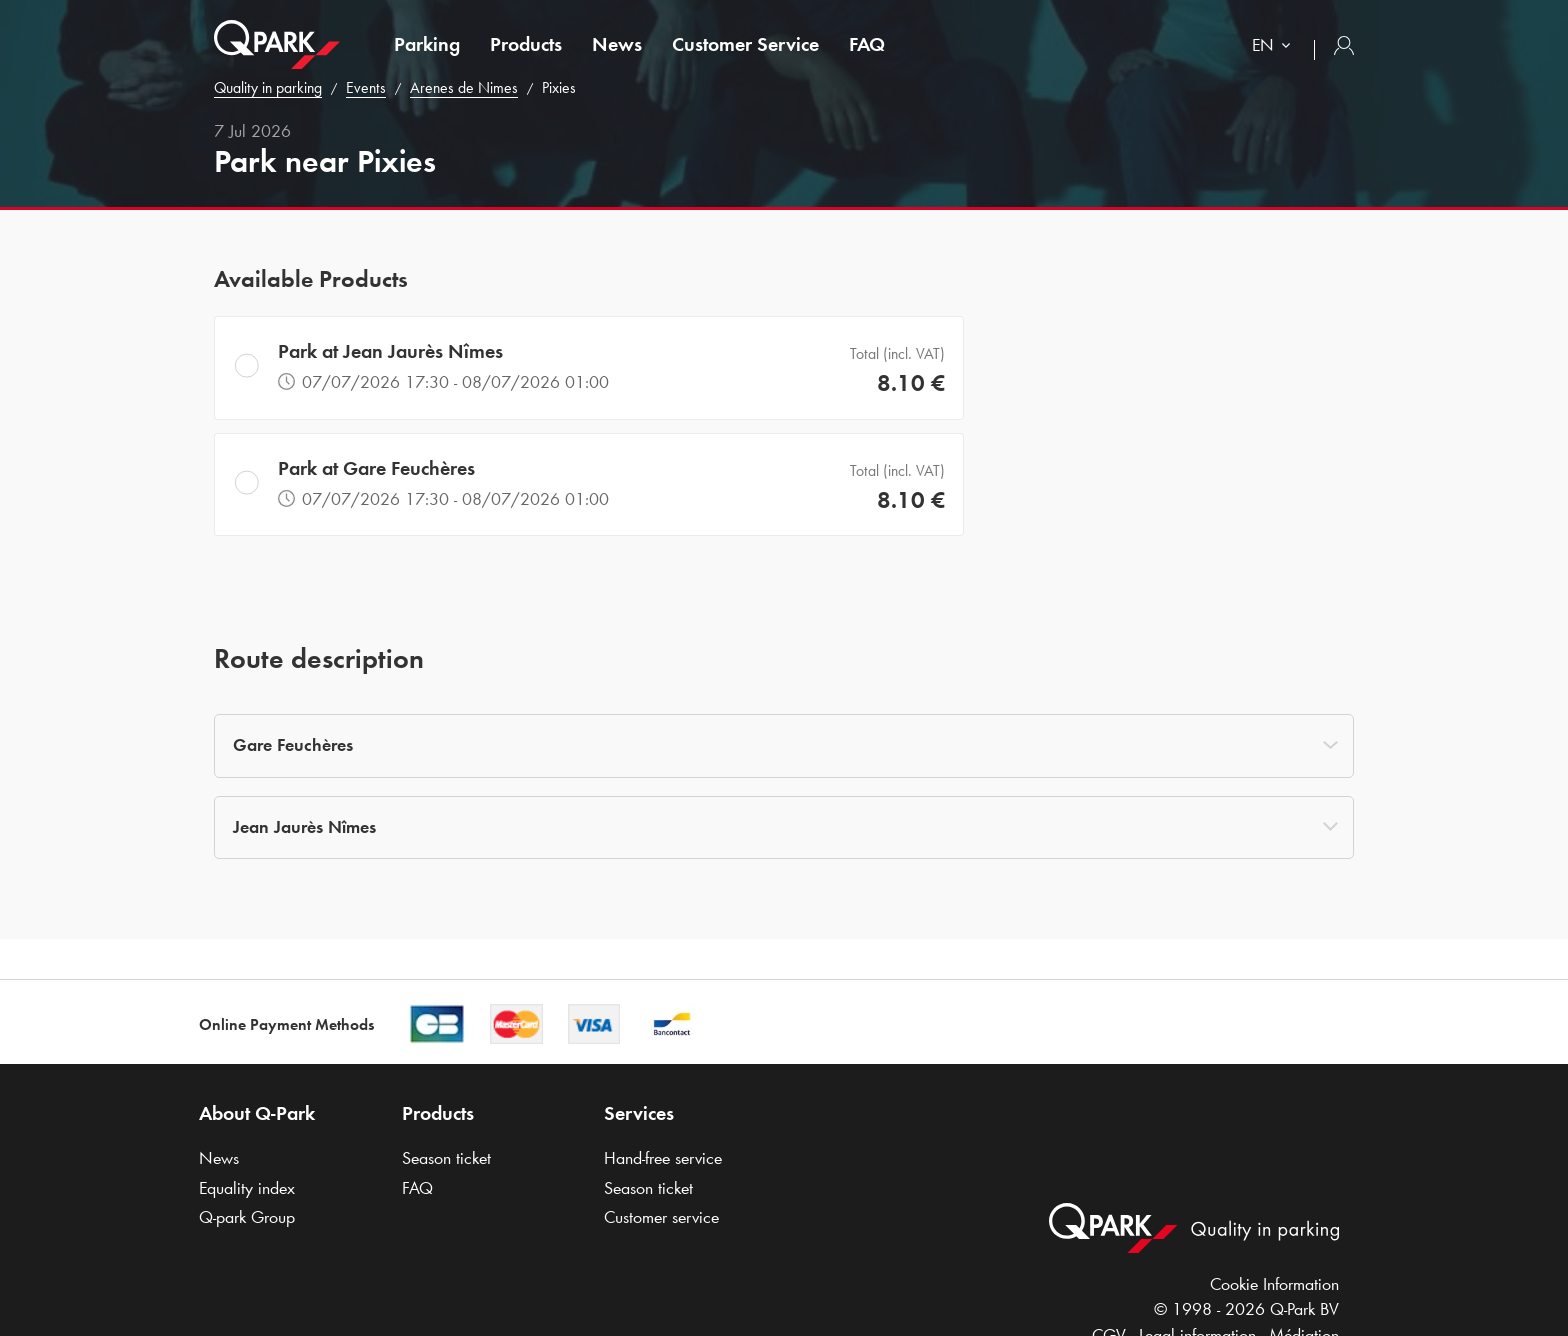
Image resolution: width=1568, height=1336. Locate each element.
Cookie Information (1274, 1284)
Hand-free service (663, 1158)
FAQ (867, 44)
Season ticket (446, 1158)
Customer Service (745, 44)
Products (526, 44)
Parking (427, 44)
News (617, 44)
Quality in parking (268, 87)
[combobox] (1275, 47)
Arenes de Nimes (464, 87)
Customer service (661, 1217)
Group (247, 1217)
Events (366, 87)
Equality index (247, 1188)
